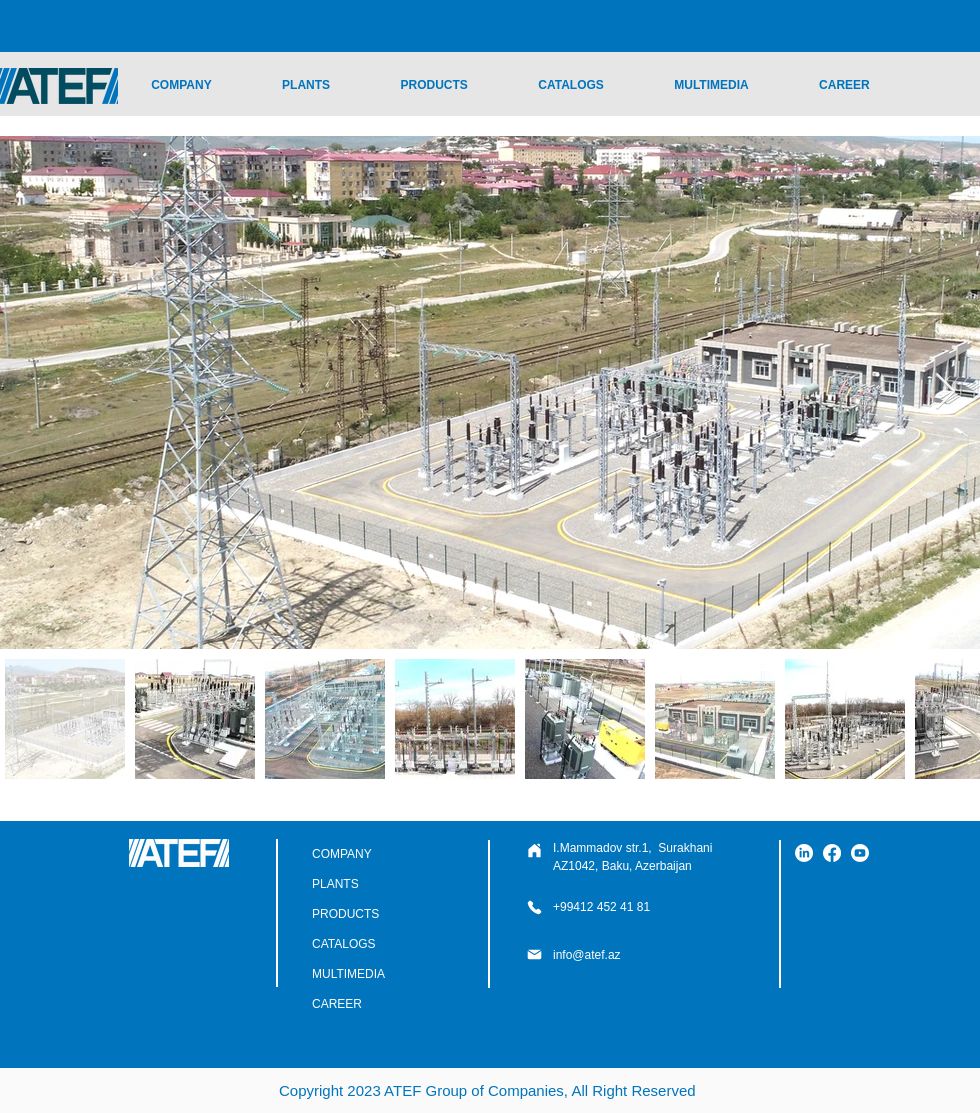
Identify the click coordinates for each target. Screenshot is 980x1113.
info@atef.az (587, 955)
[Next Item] (945, 392)
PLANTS (335, 884)
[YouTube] (860, 853)
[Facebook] (832, 853)
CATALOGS (344, 944)
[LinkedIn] (804, 853)
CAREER (337, 1004)
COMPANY (342, 854)
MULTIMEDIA (348, 974)
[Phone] (534, 850)
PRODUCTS (345, 914)
